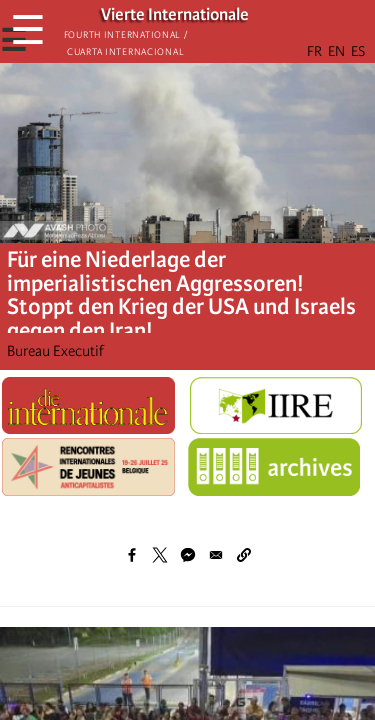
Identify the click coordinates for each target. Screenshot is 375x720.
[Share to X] (160, 555)
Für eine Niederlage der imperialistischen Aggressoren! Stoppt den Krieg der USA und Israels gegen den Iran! (181, 295)
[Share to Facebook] (132, 555)
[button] (244, 555)
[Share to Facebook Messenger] (188, 555)
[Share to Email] (216, 555)
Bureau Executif (55, 351)
